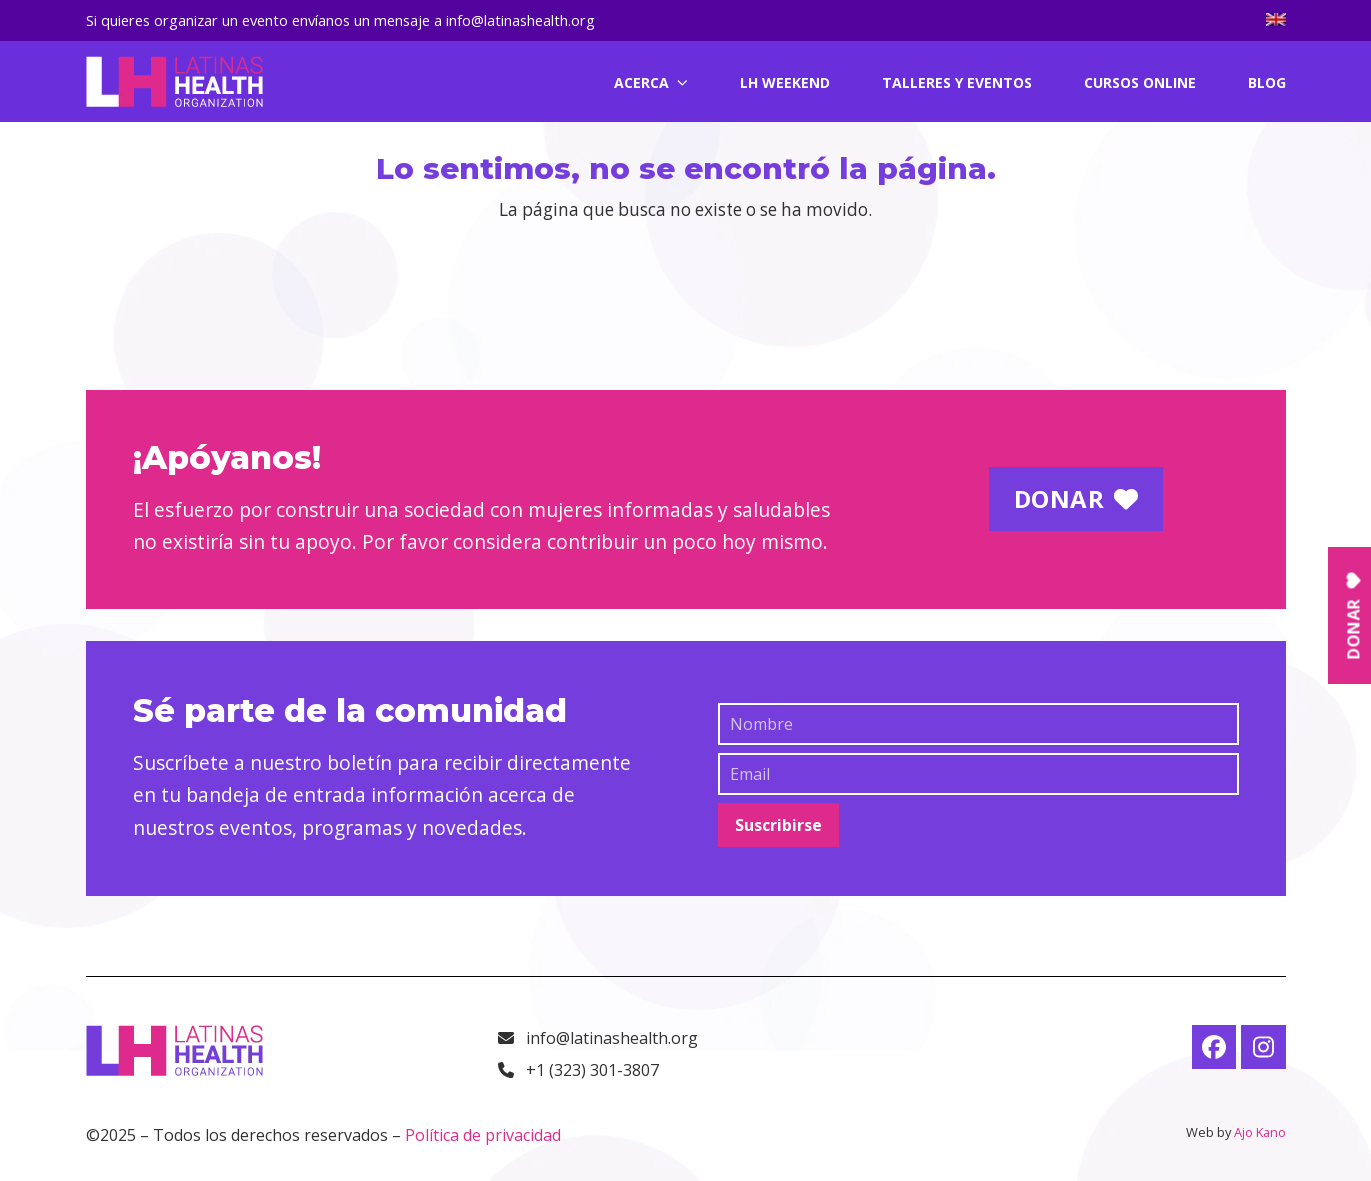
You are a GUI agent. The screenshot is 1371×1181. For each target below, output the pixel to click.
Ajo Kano (1260, 1132)
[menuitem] (1276, 20)
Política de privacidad (483, 1135)
